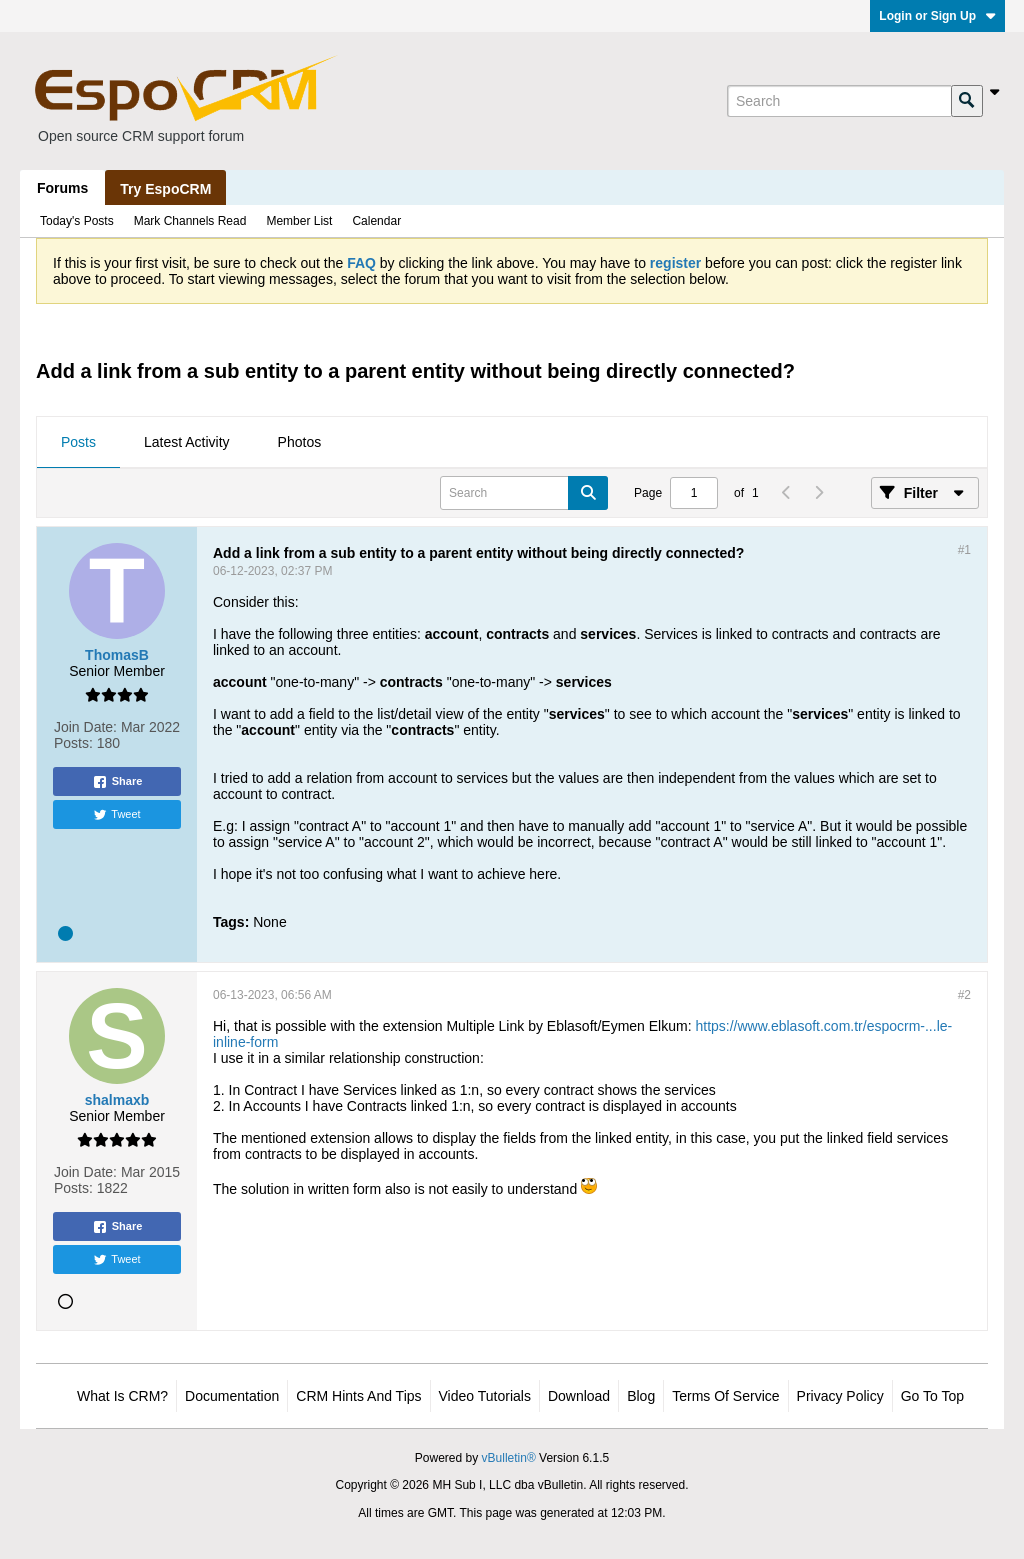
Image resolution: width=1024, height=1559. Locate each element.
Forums (62, 188)
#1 (964, 550)
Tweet (116, 815)
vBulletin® (509, 1458)
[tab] (78, 443)
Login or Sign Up (937, 16)
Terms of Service (725, 1396)
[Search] (839, 101)
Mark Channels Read (190, 221)
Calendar (376, 221)
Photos (300, 442)
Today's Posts (77, 221)
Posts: (73, 743)
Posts (78, 442)
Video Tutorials (485, 1396)
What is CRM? (122, 1396)
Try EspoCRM (165, 189)
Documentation (232, 1396)
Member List (299, 221)
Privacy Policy (840, 1396)
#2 (964, 995)
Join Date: (85, 727)
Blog (641, 1396)
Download (579, 1396)
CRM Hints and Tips (358, 1396)
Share (117, 782)
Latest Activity (187, 442)
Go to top (932, 1396)
